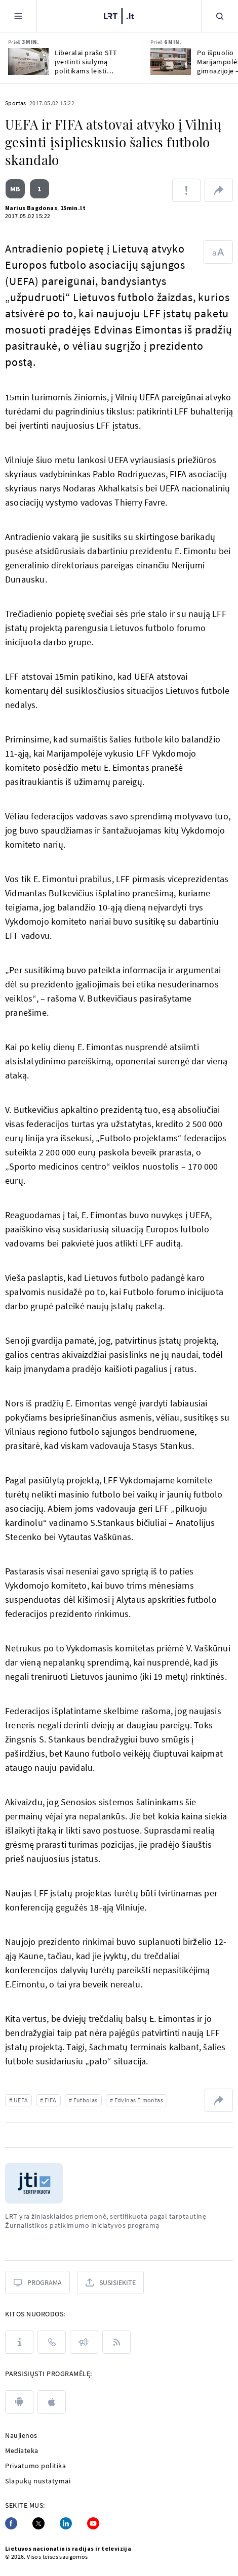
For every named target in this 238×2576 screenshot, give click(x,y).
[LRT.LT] (119, 15)
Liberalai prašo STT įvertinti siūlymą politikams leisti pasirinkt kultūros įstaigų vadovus (86, 61)
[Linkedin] (66, 2523)
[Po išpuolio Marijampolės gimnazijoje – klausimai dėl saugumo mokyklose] (170, 61)
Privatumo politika (35, 2465)
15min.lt (73, 208)
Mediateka (21, 2450)
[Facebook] (11, 2523)
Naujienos (21, 2435)
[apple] (51, 2402)
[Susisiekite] (110, 2282)
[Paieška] (220, 16)
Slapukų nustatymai (37, 2480)
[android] (19, 2402)
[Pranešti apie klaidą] (186, 190)
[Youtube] (93, 2523)
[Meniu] (18, 16)
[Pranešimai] (84, 2342)
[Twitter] (38, 2523)
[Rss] (116, 2342)
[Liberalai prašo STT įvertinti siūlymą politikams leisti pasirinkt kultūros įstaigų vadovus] (28, 61)
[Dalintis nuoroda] (219, 190)
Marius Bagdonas (31, 208)
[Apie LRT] (19, 2342)
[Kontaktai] (51, 2342)
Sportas (15, 103)
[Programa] (37, 2282)
